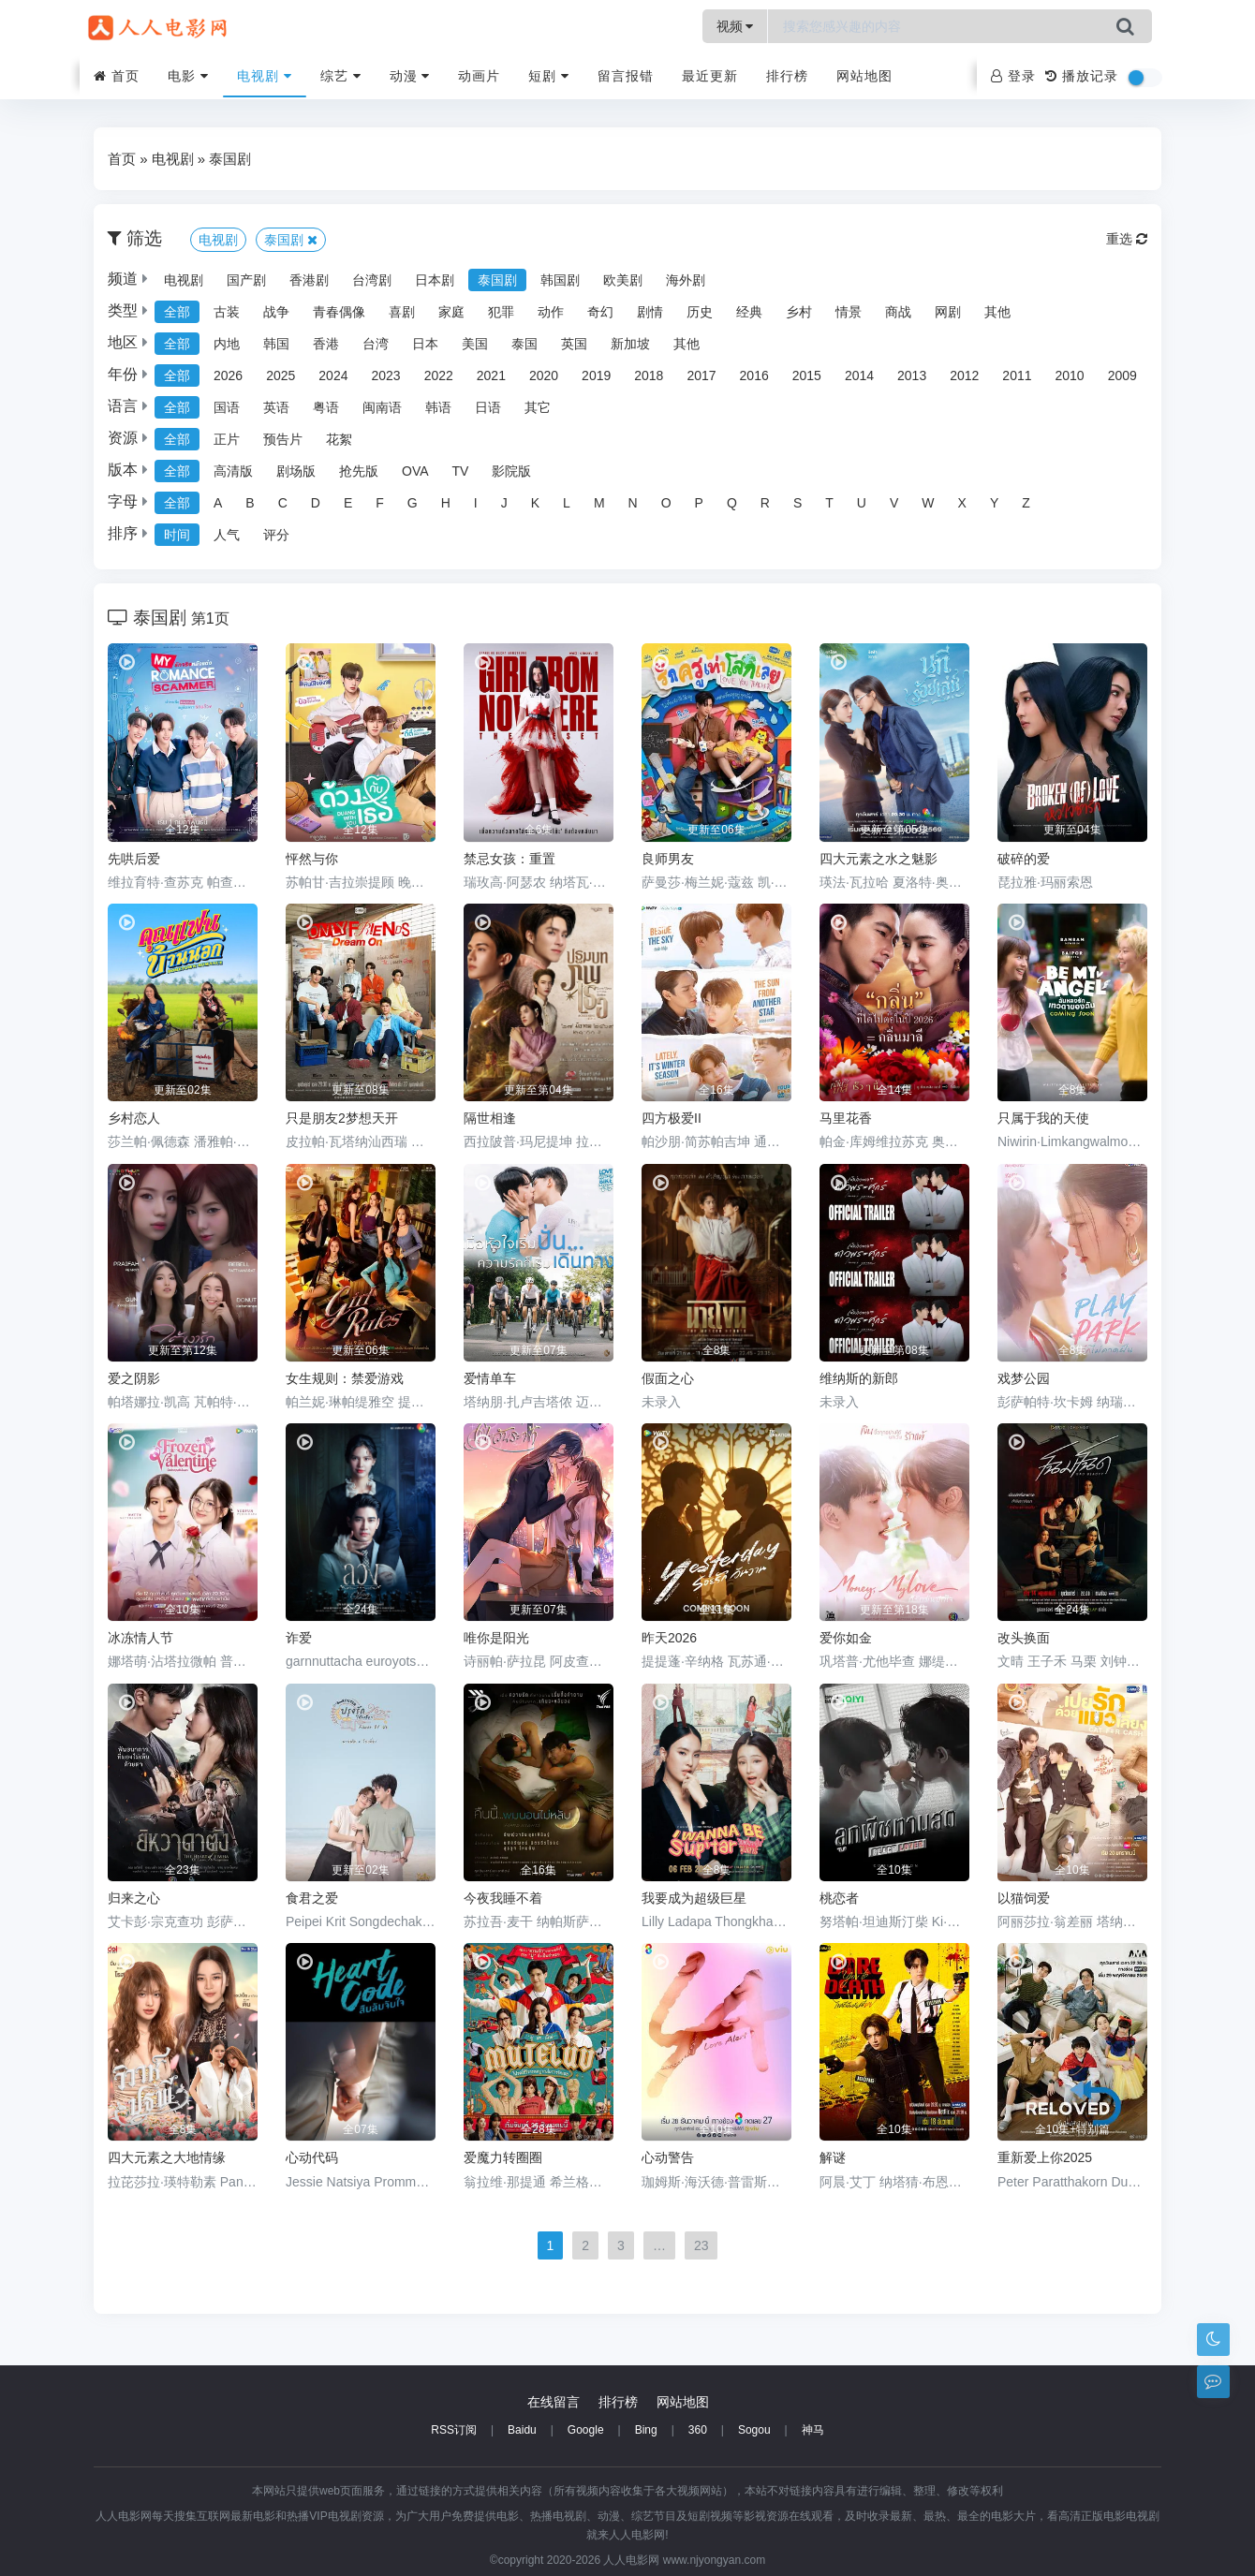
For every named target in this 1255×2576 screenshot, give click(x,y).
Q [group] (732, 502)
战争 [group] (276, 311)
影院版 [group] (511, 471)
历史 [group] (700, 311)
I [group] (476, 502)
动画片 (479, 75)
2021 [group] (491, 375)
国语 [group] (227, 407)
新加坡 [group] (630, 343)
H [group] (445, 502)
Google (586, 2429)
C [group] (283, 502)
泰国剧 (230, 159)
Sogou (754, 2429)
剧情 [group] (650, 311)
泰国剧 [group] (497, 279)
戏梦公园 (1023, 1378)
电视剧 (264, 75)
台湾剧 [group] (371, 279)
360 (697, 2429)
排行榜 (787, 75)
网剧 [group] (948, 311)
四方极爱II (671, 1118)
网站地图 (864, 75)
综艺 (341, 75)
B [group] (249, 502)
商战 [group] (898, 311)
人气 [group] (227, 534)
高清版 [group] (233, 471)
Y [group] (994, 502)
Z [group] (1026, 502)
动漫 (410, 75)
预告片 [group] (283, 439)
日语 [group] (488, 407)
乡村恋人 (134, 1118)
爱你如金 (845, 1637)
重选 (1126, 238)
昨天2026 (669, 1637)
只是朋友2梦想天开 (342, 1118)
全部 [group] (177, 311)
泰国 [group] (524, 343)
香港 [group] (326, 343)
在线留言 (553, 2401)
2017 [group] (701, 375)
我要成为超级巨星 (694, 1898)
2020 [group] (543, 375)
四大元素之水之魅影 (878, 858)
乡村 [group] (799, 311)
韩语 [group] (438, 407)
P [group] (699, 502)
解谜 (832, 2157)
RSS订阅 (454, 2429)
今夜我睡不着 (503, 1898)
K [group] (535, 502)
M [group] (599, 502)
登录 (1013, 75)
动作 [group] (551, 311)
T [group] (829, 502)
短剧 (548, 75)
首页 (117, 75)
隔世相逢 (490, 1118)
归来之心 (134, 1898)
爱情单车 (490, 1378)
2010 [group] (1070, 375)
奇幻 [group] (600, 311)
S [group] (797, 502)
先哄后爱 (134, 858)
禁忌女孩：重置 (509, 858)
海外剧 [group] (685, 279)
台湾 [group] (375, 343)
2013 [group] (911, 375)
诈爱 (299, 1637)
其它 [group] (537, 407)
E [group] (348, 502)
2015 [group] (806, 375)
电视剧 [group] (183, 279)
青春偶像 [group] (339, 311)
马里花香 (845, 1118)
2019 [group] (596, 375)
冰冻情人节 (140, 1637)
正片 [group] (227, 439)
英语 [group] (276, 407)
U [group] (861, 502)
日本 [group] (425, 343)
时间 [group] (177, 534)
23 (701, 2245)
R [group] (765, 502)
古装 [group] (227, 311)
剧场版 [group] (296, 471)
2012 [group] (964, 375)
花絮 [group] (339, 439)
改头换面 (1023, 1637)
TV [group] (460, 471)
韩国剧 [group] (560, 279)
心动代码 (312, 2157)
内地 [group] (227, 343)
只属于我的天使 (1043, 1118)
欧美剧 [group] (622, 279)
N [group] (633, 502)
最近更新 (710, 75)
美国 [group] (475, 343)
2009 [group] (1122, 375)
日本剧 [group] (434, 279)
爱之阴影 (134, 1378)
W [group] (928, 502)
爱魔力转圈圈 (503, 2157)
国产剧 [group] (246, 279)
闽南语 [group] (382, 407)
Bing (646, 2429)
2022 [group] (438, 375)
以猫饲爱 (1023, 1898)
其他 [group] (997, 311)
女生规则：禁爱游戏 (345, 1378)
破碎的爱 (1023, 858)
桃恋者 (839, 1898)
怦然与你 (312, 858)
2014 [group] (859, 375)
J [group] (504, 502)
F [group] (380, 502)
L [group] (566, 502)
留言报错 (626, 75)
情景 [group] (848, 311)
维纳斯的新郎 (858, 1378)
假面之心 (668, 1378)
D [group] (315, 502)
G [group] (412, 502)
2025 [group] (280, 375)
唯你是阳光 (496, 1637)
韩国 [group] (276, 343)
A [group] (218, 502)
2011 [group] (1016, 375)
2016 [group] (754, 375)
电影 (188, 75)
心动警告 (668, 2157)
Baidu (522, 2429)
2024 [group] (332, 375)
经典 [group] (749, 311)
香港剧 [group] (309, 279)
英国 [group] (574, 343)
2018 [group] (648, 375)
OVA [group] (415, 471)
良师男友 (668, 858)
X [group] (962, 502)
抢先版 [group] (358, 471)
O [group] (666, 502)
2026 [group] (228, 375)
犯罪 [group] (501, 311)
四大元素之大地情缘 (167, 2157)
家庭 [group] (451, 311)
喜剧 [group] (402, 311)
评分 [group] (276, 534)
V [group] (894, 502)
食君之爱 (312, 1898)
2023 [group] (385, 375)
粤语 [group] (326, 407)
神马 (813, 2429)
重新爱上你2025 (1044, 2157)
